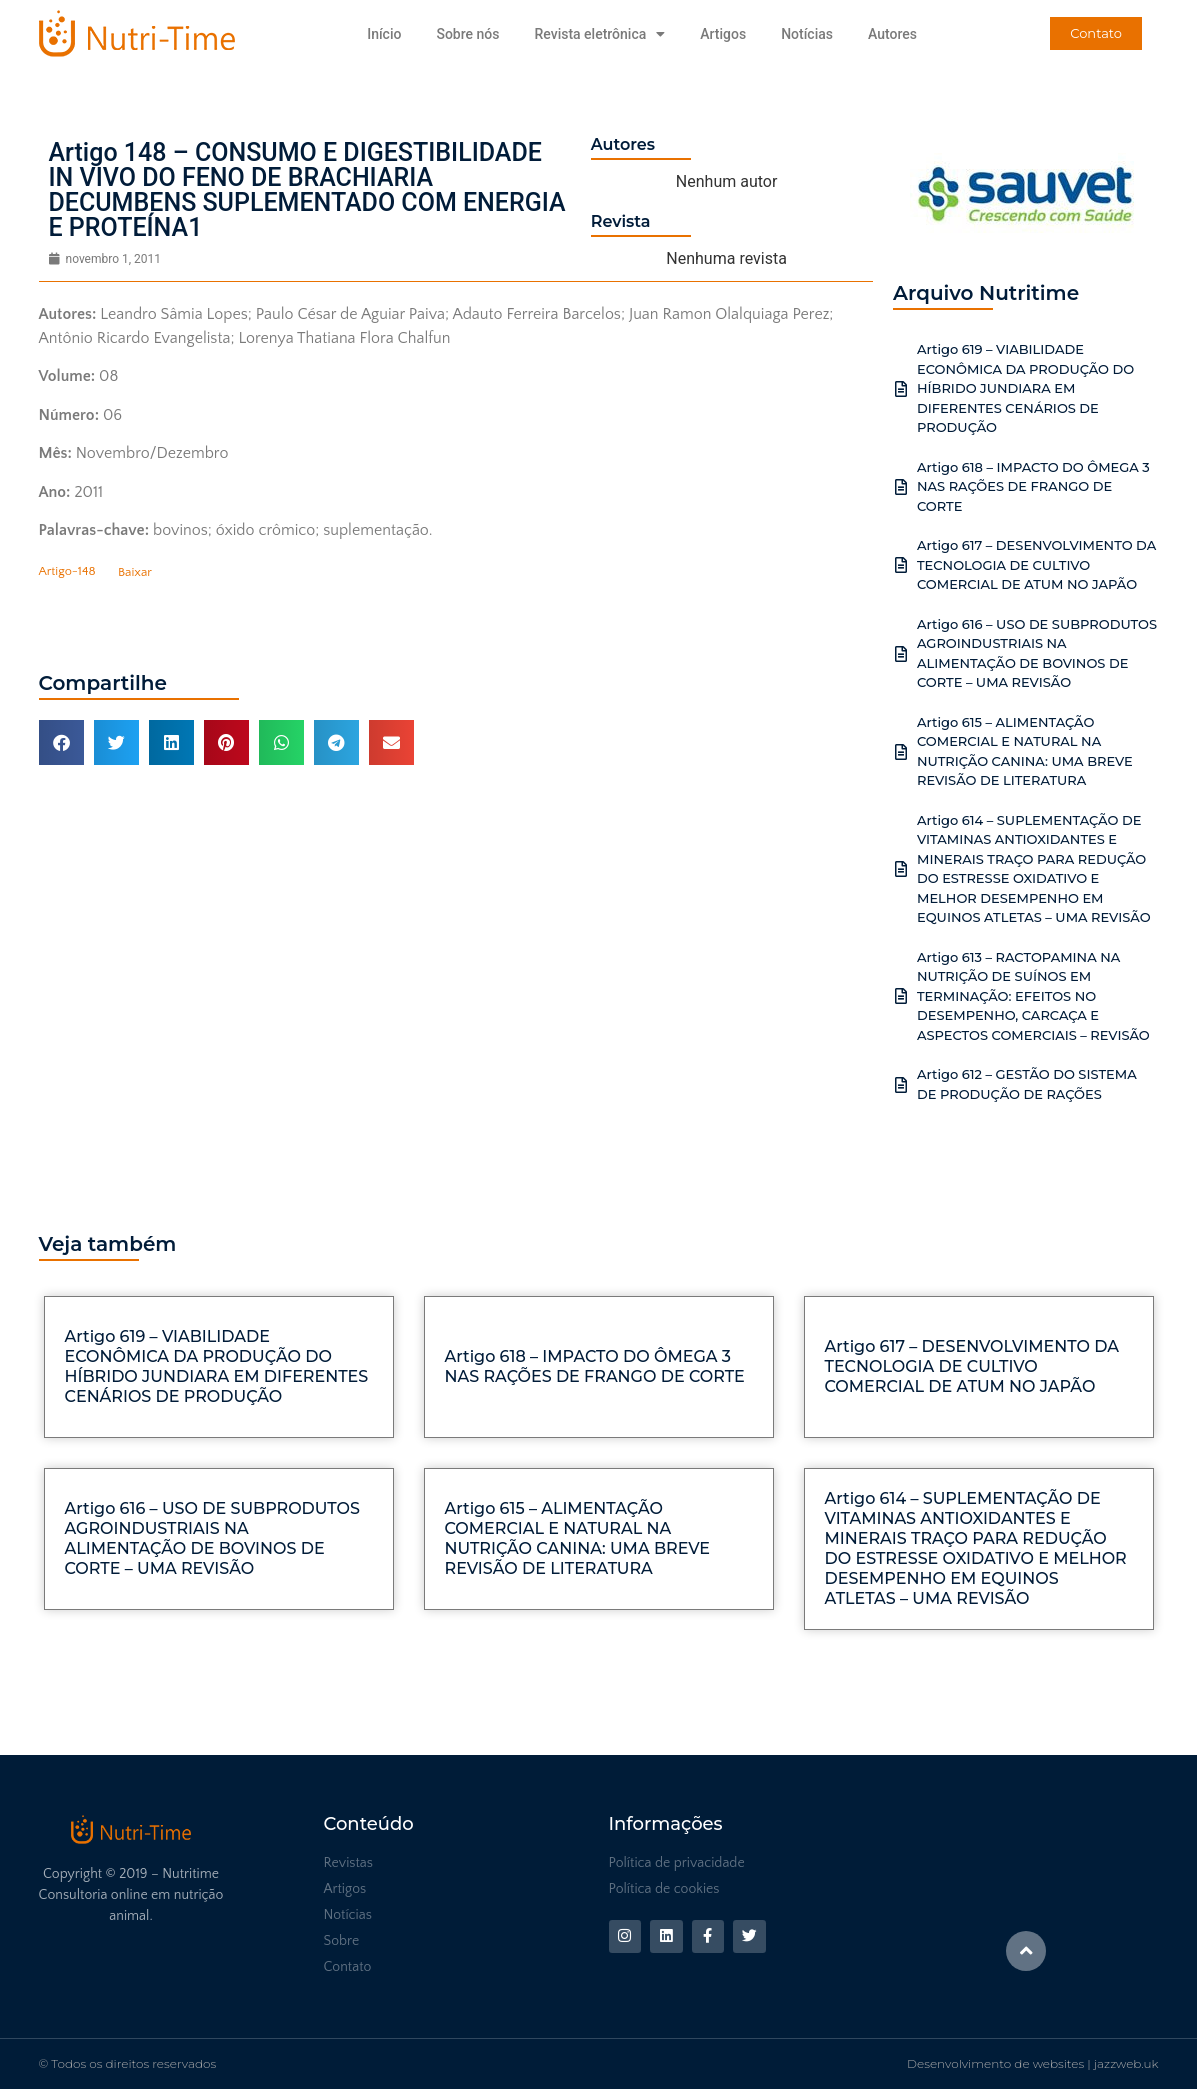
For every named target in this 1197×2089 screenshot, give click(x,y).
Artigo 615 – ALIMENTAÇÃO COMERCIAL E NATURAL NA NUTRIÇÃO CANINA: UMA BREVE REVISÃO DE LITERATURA (578, 1538)
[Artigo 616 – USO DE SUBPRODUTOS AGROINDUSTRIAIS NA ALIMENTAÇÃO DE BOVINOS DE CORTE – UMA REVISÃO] (901, 654)
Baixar (135, 572)
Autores (892, 34)
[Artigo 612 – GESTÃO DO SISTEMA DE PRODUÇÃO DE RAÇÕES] (901, 1085)
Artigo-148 (67, 572)
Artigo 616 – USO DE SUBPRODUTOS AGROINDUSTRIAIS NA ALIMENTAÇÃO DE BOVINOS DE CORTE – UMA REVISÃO (212, 1538)
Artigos (723, 34)
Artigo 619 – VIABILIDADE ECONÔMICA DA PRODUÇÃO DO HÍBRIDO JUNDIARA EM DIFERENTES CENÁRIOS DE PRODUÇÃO (1025, 388)
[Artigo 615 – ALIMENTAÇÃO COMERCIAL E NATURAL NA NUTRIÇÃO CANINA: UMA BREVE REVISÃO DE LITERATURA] (901, 752)
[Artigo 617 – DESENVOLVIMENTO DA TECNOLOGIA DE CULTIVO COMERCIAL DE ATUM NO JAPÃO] (901, 565)
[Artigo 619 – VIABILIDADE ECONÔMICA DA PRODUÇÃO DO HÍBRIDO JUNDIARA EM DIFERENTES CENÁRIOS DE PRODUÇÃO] (901, 389)
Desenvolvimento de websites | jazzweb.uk (1032, 2063)
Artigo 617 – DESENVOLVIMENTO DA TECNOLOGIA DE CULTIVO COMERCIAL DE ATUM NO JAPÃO (1036, 564)
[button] (61, 742)
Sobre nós (467, 34)
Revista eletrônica (599, 34)
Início (384, 34)
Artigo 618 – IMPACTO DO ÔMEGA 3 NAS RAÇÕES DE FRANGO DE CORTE (1033, 486)
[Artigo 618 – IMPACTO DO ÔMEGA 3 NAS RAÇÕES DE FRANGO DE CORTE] (901, 487)
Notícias (807, 34)
